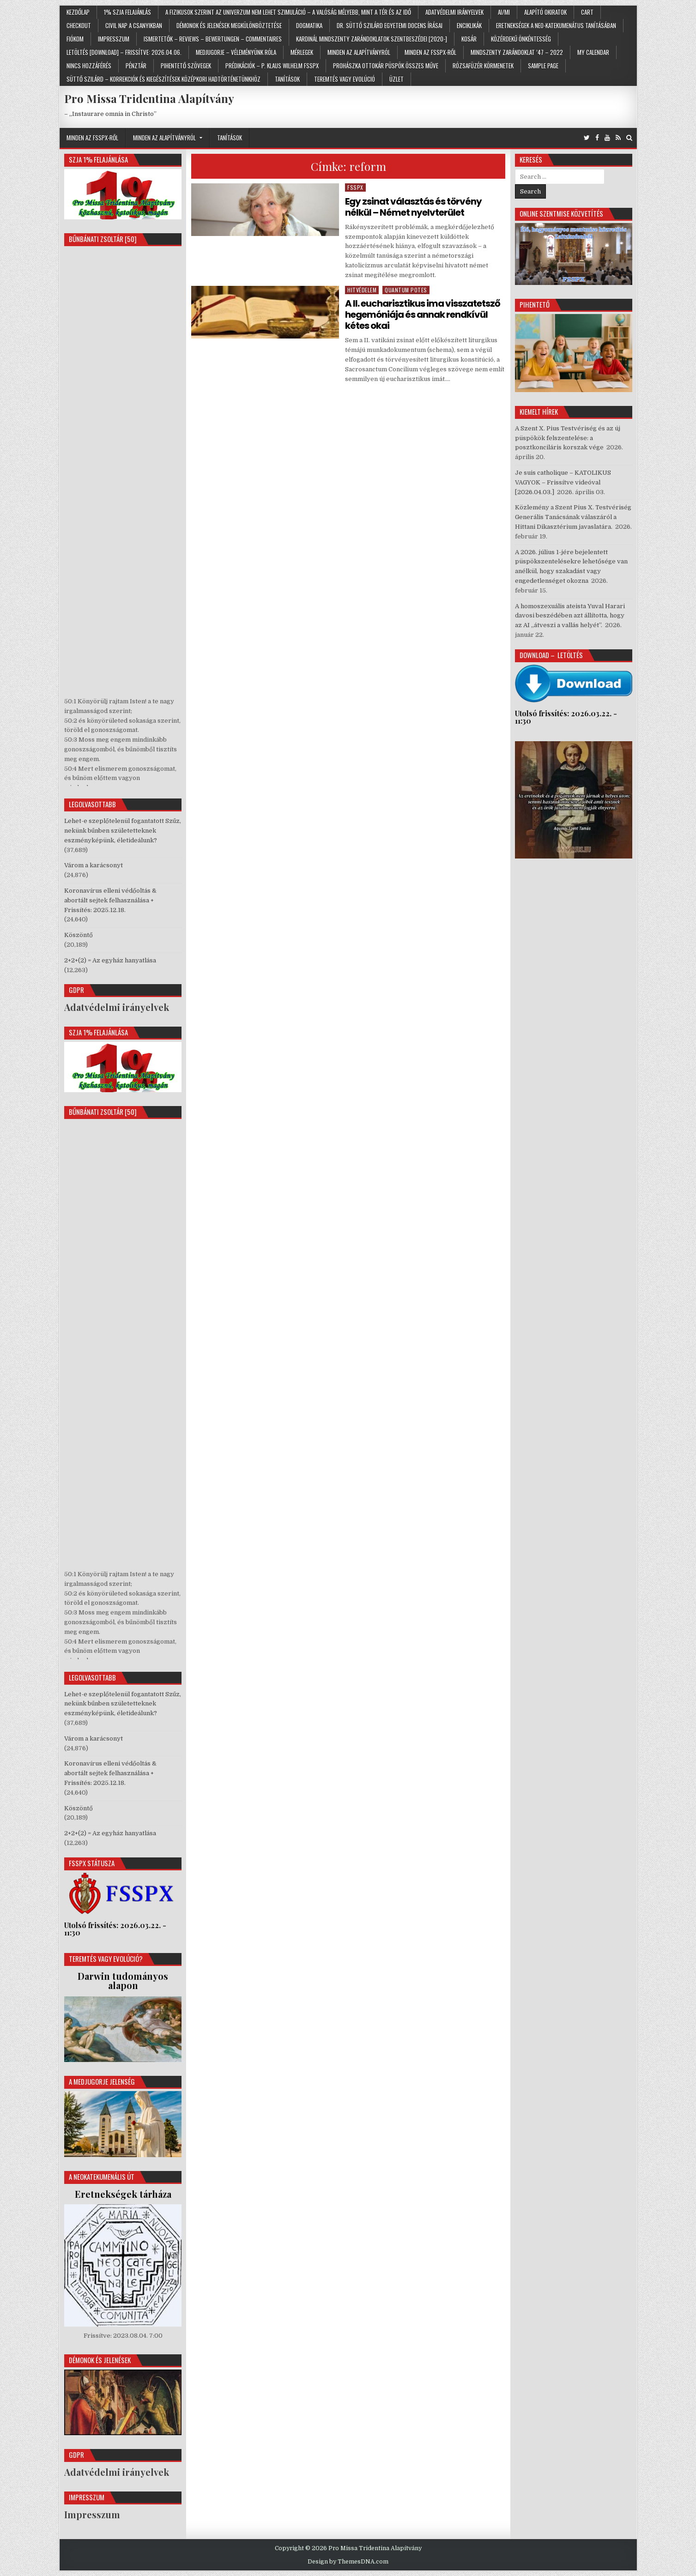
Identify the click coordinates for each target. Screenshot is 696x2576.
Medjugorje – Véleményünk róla (236, 52)
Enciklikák (469, 25)
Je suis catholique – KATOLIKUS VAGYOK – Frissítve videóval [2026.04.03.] (563, 482)
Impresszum (113, 38)
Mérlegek (302, 52)
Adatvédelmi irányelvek (454, 12)
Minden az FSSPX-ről (430, 52)
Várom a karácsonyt (93, 865)
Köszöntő (78, 934)
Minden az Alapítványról (358, 52)
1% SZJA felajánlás (127, 12)
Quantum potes (406, 290)
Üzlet (396, 79)
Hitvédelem (361, 290)
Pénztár (136, 65)
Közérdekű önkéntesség (521, 38)
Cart (587, 12)
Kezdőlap (78, 12)
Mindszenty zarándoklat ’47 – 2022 (517, 52)
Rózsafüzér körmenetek (483, 65)
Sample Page (543, 65)
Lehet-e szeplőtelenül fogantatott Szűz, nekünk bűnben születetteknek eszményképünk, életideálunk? (122, 830)
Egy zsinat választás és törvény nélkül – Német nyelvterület (413, 207)
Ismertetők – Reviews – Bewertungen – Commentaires (213, 38)
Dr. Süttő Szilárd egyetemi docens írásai (389, 25)
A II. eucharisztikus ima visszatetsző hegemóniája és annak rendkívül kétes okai (422, 314)
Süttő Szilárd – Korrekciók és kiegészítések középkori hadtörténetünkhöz (163, 79)
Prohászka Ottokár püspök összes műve (385, 65)
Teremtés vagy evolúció (344, 79)
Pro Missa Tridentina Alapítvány (149, 98)
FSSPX (355, 187)
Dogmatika (309, 25)
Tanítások (287, 79)
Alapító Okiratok (545, 12)
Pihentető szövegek (186, 65)
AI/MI (504, 12)
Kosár (469, 38)
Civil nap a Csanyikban (133, 25)
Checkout (79, 25)
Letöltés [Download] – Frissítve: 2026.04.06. (124, 52)
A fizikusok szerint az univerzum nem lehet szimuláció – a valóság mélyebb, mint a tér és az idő (288, 12)
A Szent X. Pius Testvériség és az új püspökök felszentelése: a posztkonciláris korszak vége (567, 438)
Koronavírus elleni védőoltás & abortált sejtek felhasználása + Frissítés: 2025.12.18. (110, 900)
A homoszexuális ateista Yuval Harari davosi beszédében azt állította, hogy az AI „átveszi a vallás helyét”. (570, 616)
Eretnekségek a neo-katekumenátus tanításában (556, 25)
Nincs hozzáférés (89, 65)
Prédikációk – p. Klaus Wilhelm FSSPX (272, 65)
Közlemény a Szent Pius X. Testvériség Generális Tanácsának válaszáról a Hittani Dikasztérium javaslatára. (573, 517)
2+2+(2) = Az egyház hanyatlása (110, 960)
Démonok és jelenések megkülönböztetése (229, 25)
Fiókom (75, 38)
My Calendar (593, 52)
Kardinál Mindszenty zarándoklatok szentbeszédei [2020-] (371, 38)
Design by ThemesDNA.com (348, 2561)
